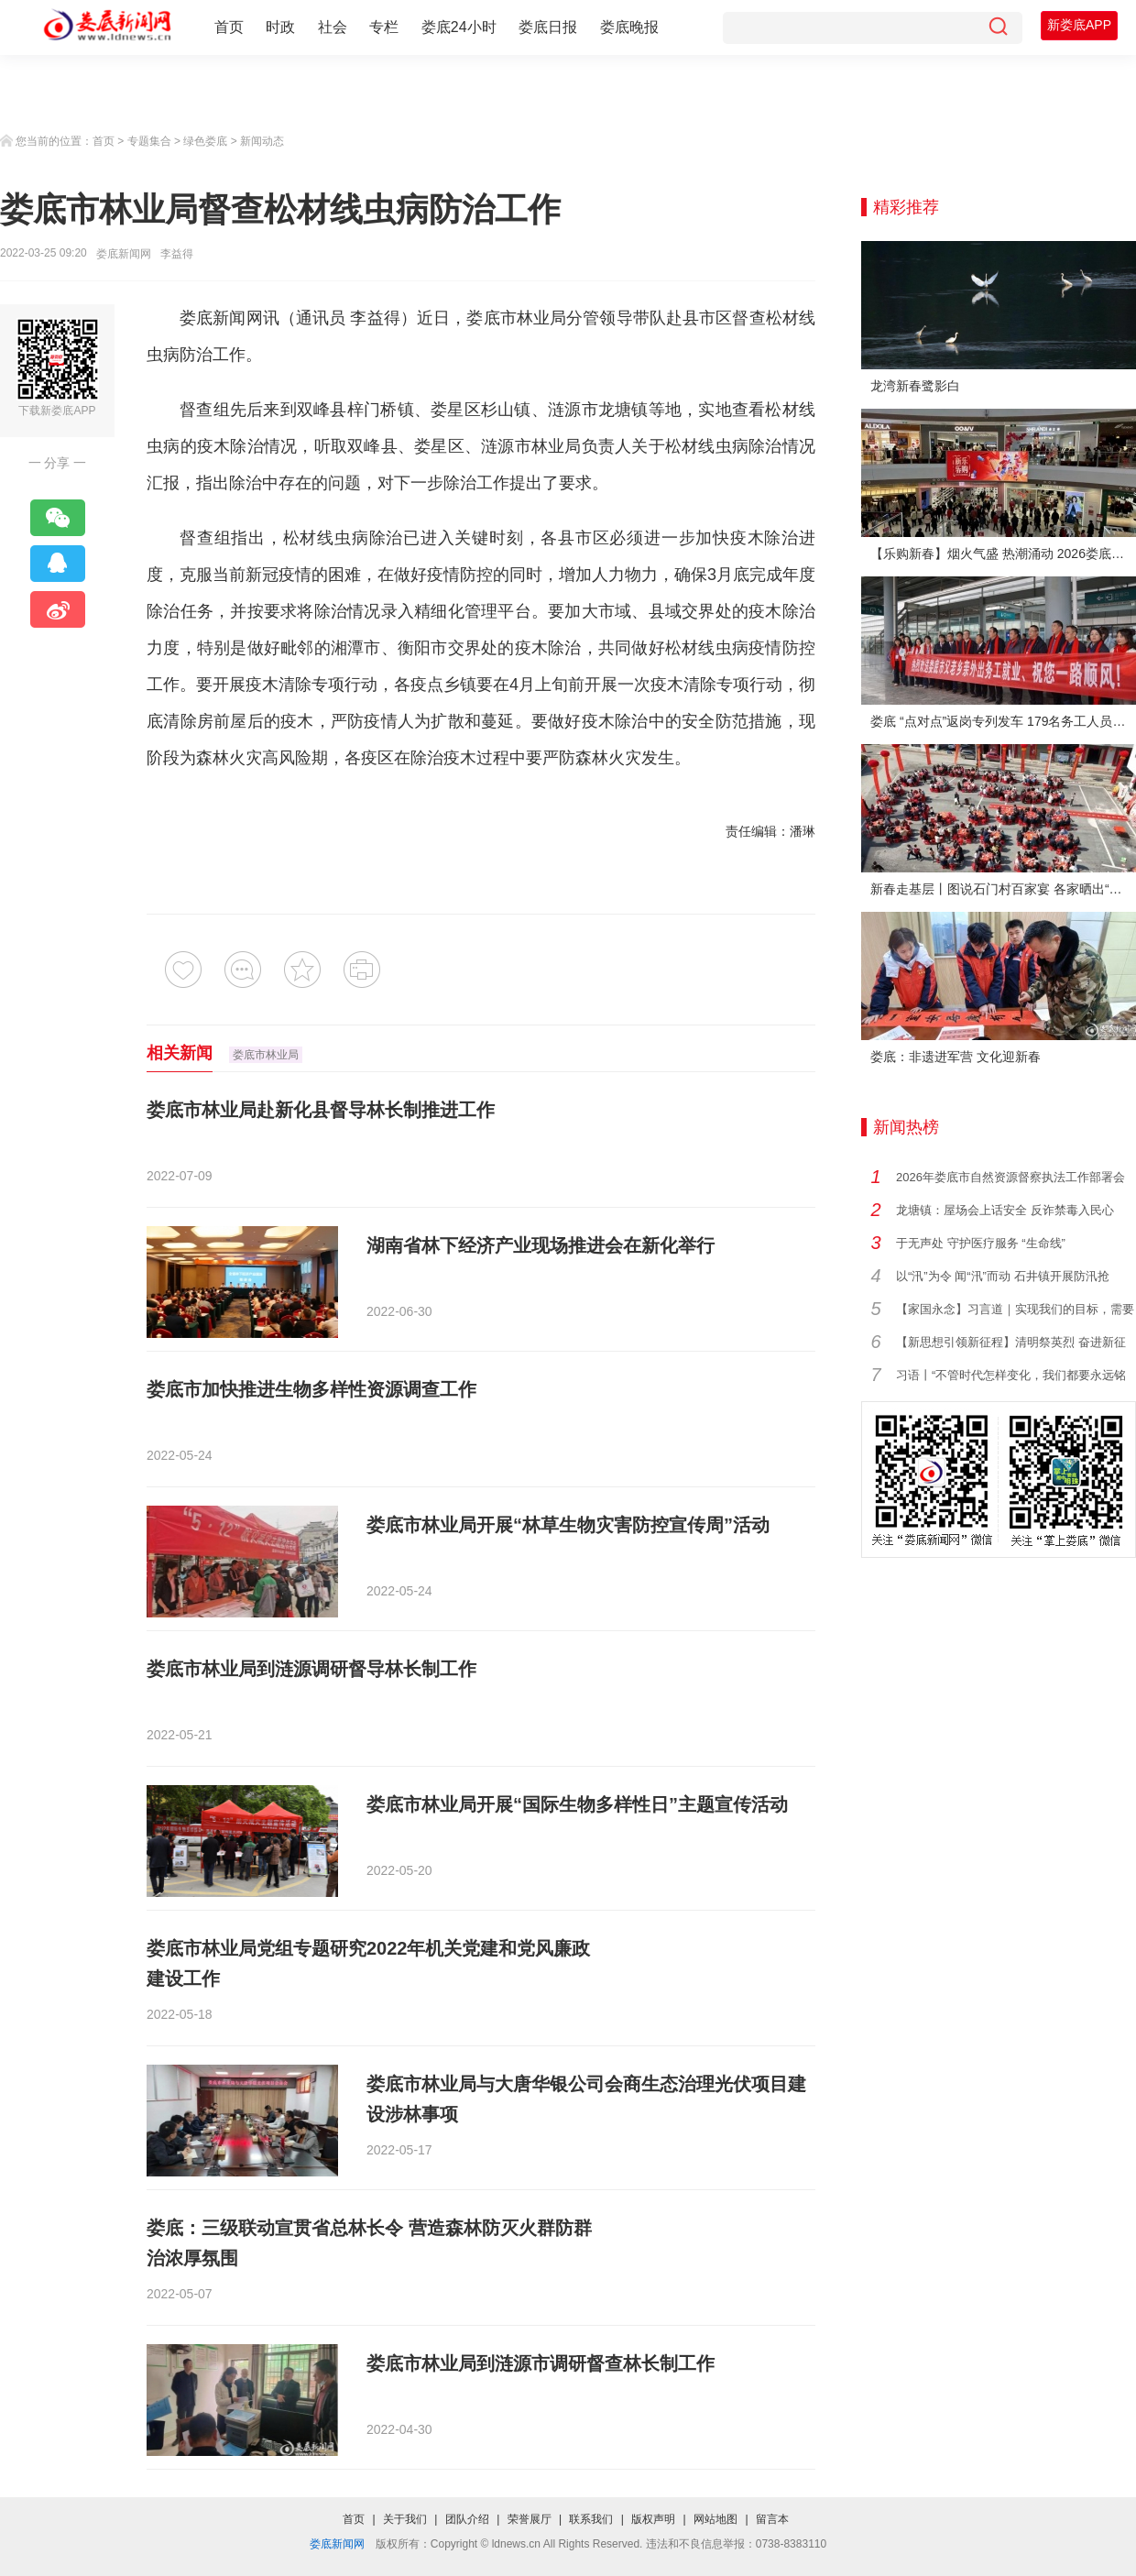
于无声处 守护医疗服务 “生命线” (980, 1243)
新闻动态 (262, 141)
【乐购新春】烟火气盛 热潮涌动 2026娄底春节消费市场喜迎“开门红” (1003, 553)
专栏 (384, 27)
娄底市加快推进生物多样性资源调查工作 (311, 1389)
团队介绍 (467, 2519)
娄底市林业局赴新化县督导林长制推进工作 (321, 1110)
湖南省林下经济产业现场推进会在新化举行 (540, 1245)
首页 (229, 27)
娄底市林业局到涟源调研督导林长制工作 (311, 1669)
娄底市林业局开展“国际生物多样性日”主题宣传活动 (577, 1804)
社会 (332, 27)
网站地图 (715, 2519)
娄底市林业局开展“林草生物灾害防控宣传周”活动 (568, 1525)
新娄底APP (1079, 24)
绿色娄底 (205, 141)
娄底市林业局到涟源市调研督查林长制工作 (540, 2363)
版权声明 (653, 2519)
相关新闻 (180, 1053)
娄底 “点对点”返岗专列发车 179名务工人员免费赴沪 (1003, 721)
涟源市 (573, 409)
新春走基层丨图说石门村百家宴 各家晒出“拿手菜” (1003, 889)
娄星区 (456, 409)
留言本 (772, 2519)
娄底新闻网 (123, 253)
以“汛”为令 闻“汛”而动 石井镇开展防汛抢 (1002, 1276)
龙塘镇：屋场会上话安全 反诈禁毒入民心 (1005, 1210)
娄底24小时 (459, 27)
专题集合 (149, 141)
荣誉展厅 (530, 2519)
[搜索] (997, 28)
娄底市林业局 (516, 318)
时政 (280, 27)
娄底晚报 (629, 27)
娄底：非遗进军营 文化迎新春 (955, 1056)
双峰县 (322, 409)
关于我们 (405, 2519)
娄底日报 (548, 27)
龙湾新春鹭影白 (915, 385)
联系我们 (591, 2519)
